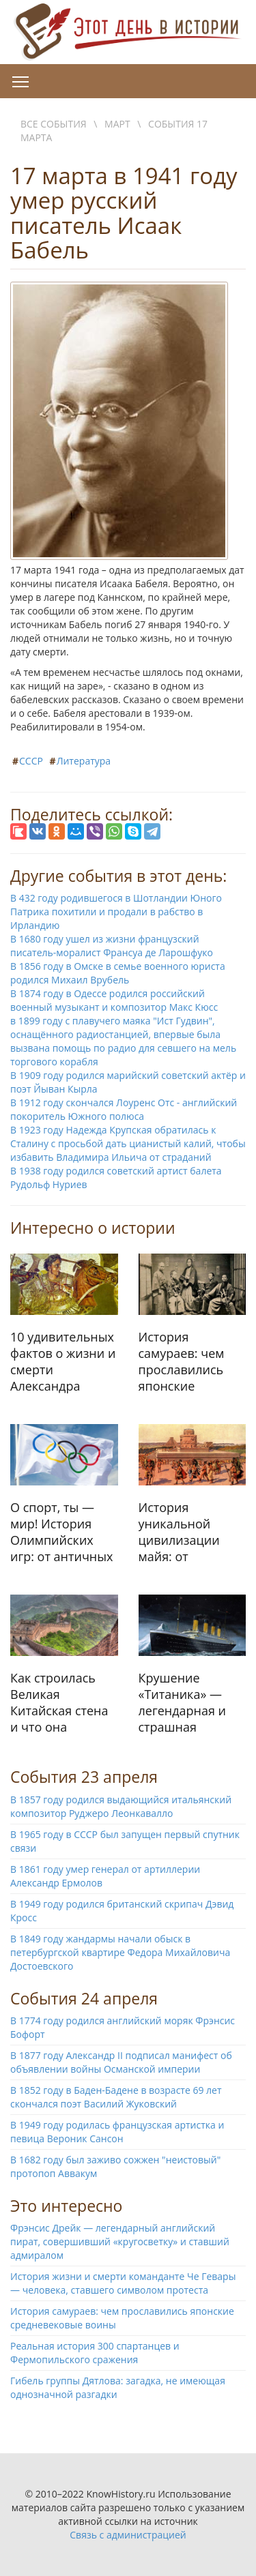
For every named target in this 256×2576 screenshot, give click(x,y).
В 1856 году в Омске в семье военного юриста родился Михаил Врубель (117, 973)
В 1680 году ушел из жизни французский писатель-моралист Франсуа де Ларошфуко (111, 945)
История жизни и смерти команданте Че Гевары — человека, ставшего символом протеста (123, 2283)
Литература (84, 760)
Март (117, 123)
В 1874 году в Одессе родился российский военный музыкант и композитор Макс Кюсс (114, 1000)
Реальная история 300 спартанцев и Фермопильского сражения (95, 2352)
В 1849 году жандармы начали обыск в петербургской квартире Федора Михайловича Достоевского (120, 1952)
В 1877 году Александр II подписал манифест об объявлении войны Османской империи (121, 2062)
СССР (31, 760)
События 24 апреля (84, 1998)
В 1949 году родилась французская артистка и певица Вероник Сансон (117, 2131)
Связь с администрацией (128, 2534)
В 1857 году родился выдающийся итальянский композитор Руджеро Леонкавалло (120, 1806)
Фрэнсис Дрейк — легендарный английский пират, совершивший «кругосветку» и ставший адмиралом (119, 2241)
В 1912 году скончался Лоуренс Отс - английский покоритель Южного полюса (123, 1109)
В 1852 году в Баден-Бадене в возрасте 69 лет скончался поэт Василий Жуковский (116, 2097)
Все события (53, 123)
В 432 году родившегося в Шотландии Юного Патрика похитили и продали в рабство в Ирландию (116, 911)
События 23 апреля (84, 1777)
